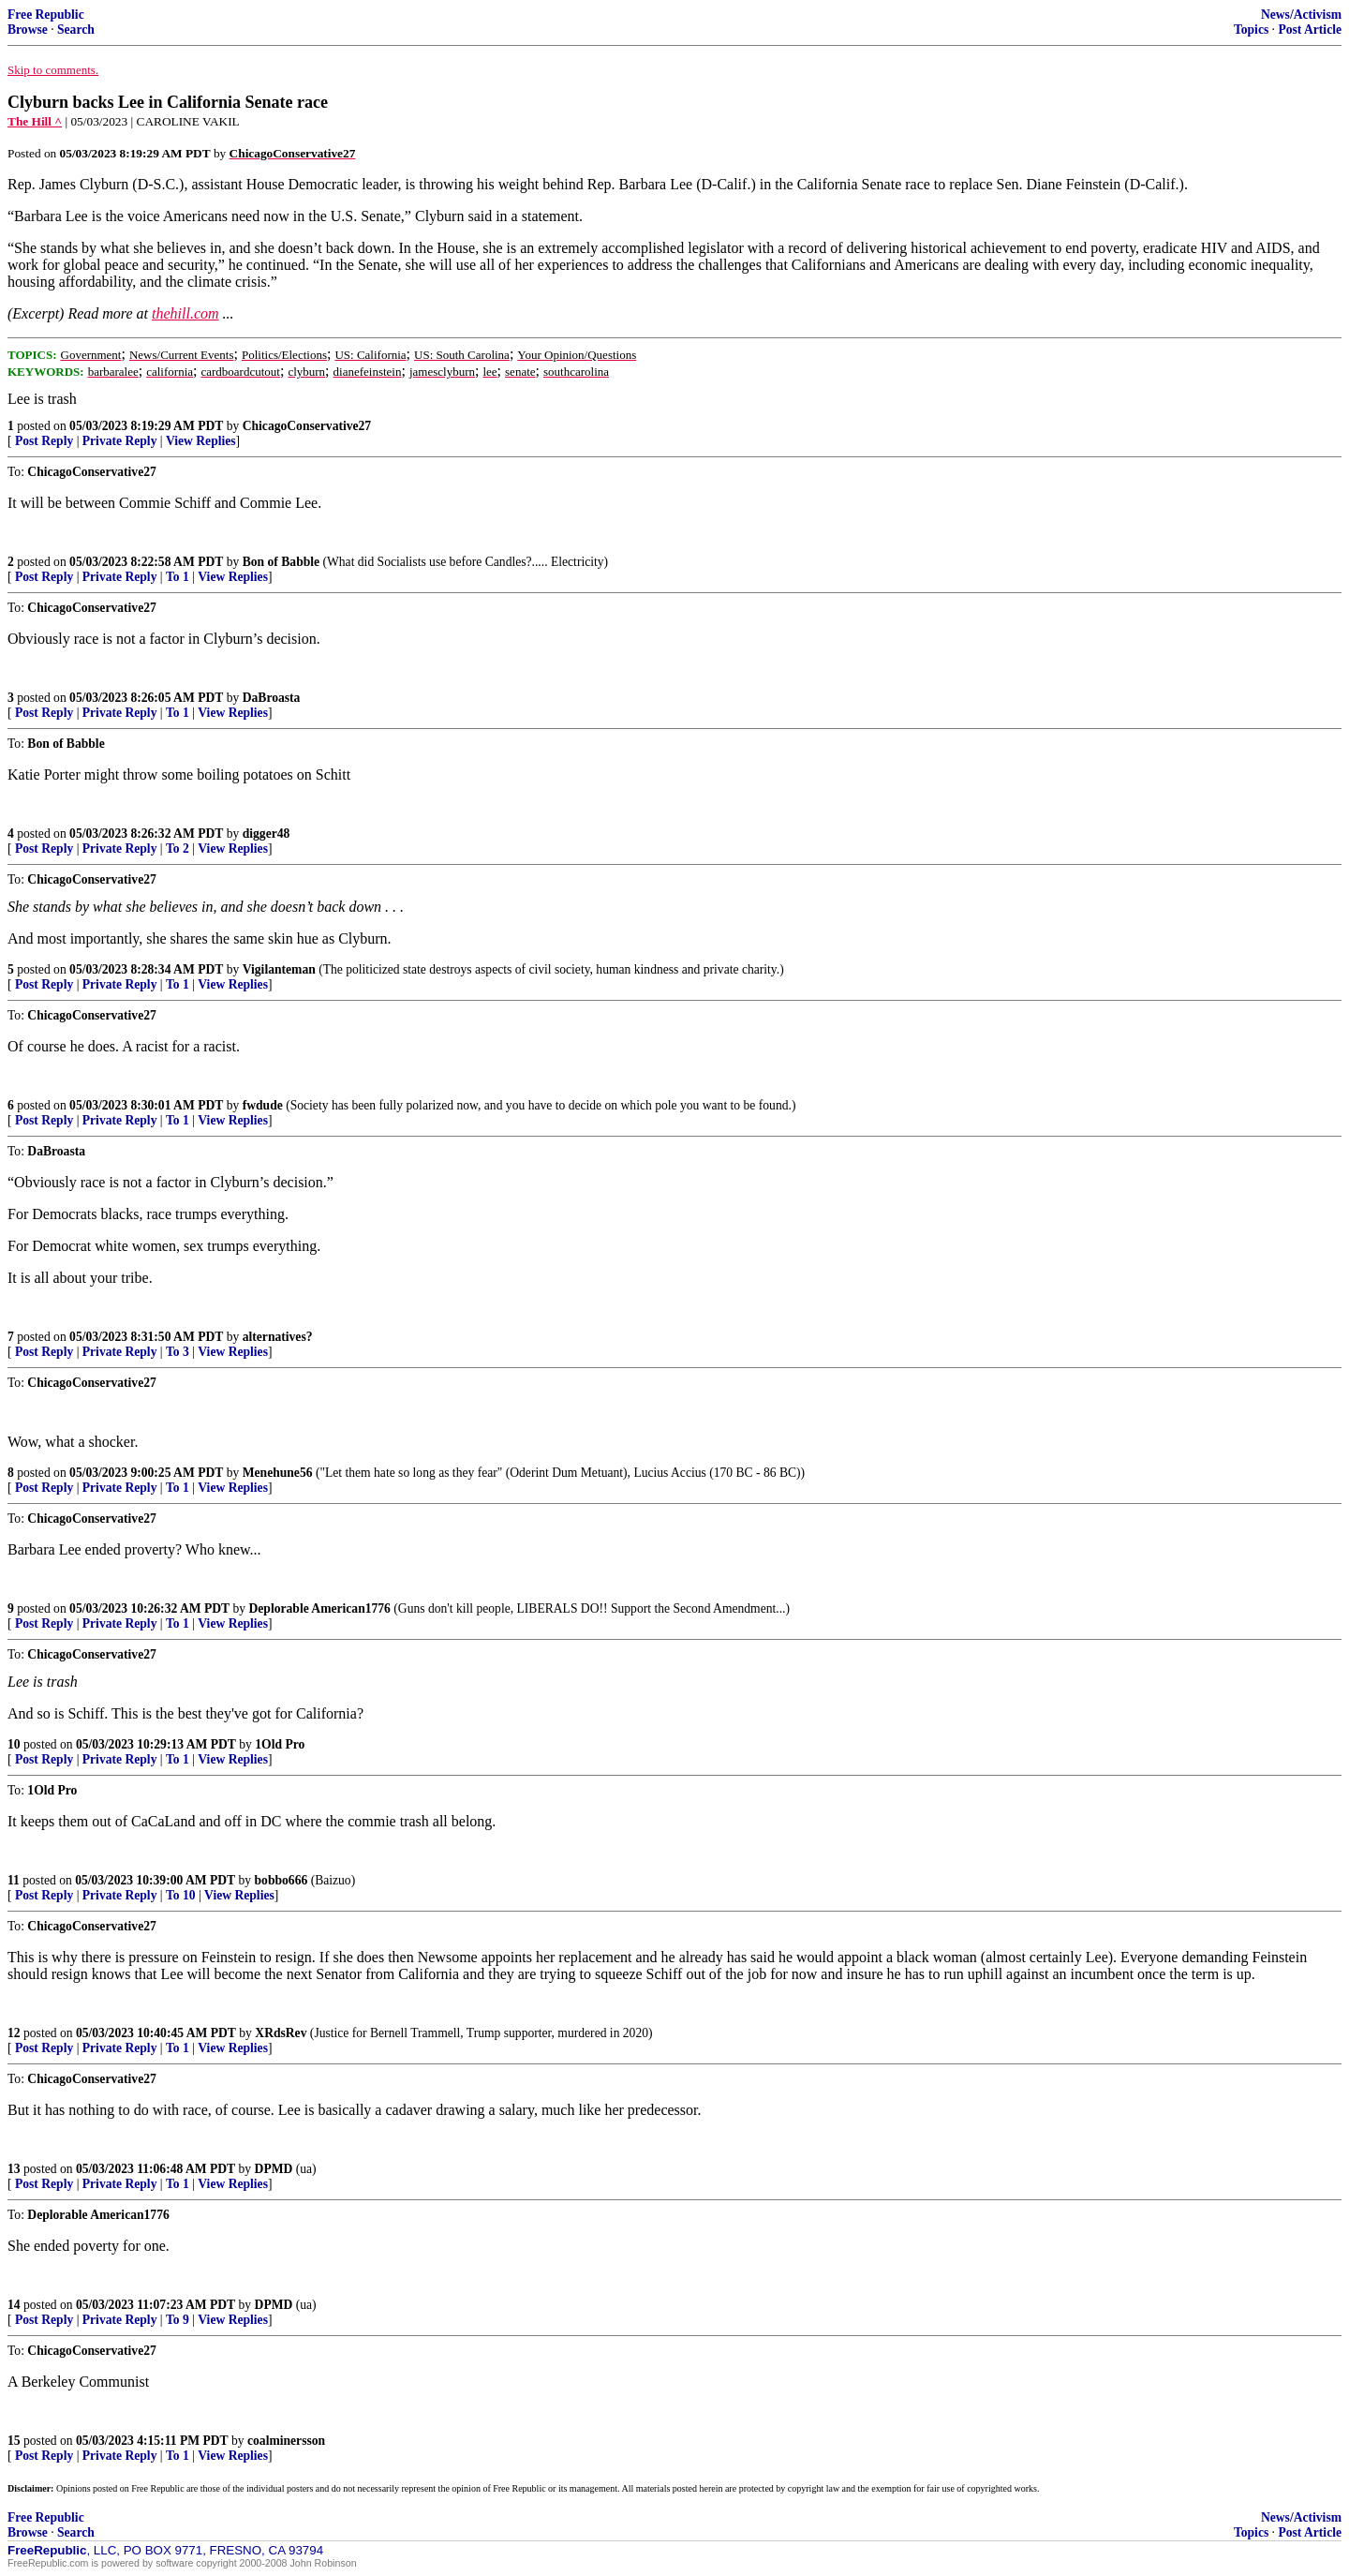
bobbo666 (281, 1880)
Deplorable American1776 (320, 1608)
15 (14, 2441)
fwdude (263, 1105)
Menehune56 (278, 1473)
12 (14, 2033)
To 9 (177, 2320)
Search (76, 29)
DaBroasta (272, 698)
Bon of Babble (281, 562)
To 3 (177, 1352)
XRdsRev (280, 2033)
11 (13, 1880)
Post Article (1310, 29)
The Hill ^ (34, 121)
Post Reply (44, 441)
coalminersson (286, 2441)
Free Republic (45, 14)
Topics (1251, 29)
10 (14, 1744)
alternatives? (278, 1337)
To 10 (181, 1895)
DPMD (274, 2169)
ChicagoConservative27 (307, 426)
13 (14, 2169)
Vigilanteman (279, 969)
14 (14, 2305)
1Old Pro (279, 1744)
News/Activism (1301, 14)
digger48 (266, 833)
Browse (27, 29)
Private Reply (119, 441)
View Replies (201, 441)
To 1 (177, 577)
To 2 (177, 848)
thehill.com (185, 313)
